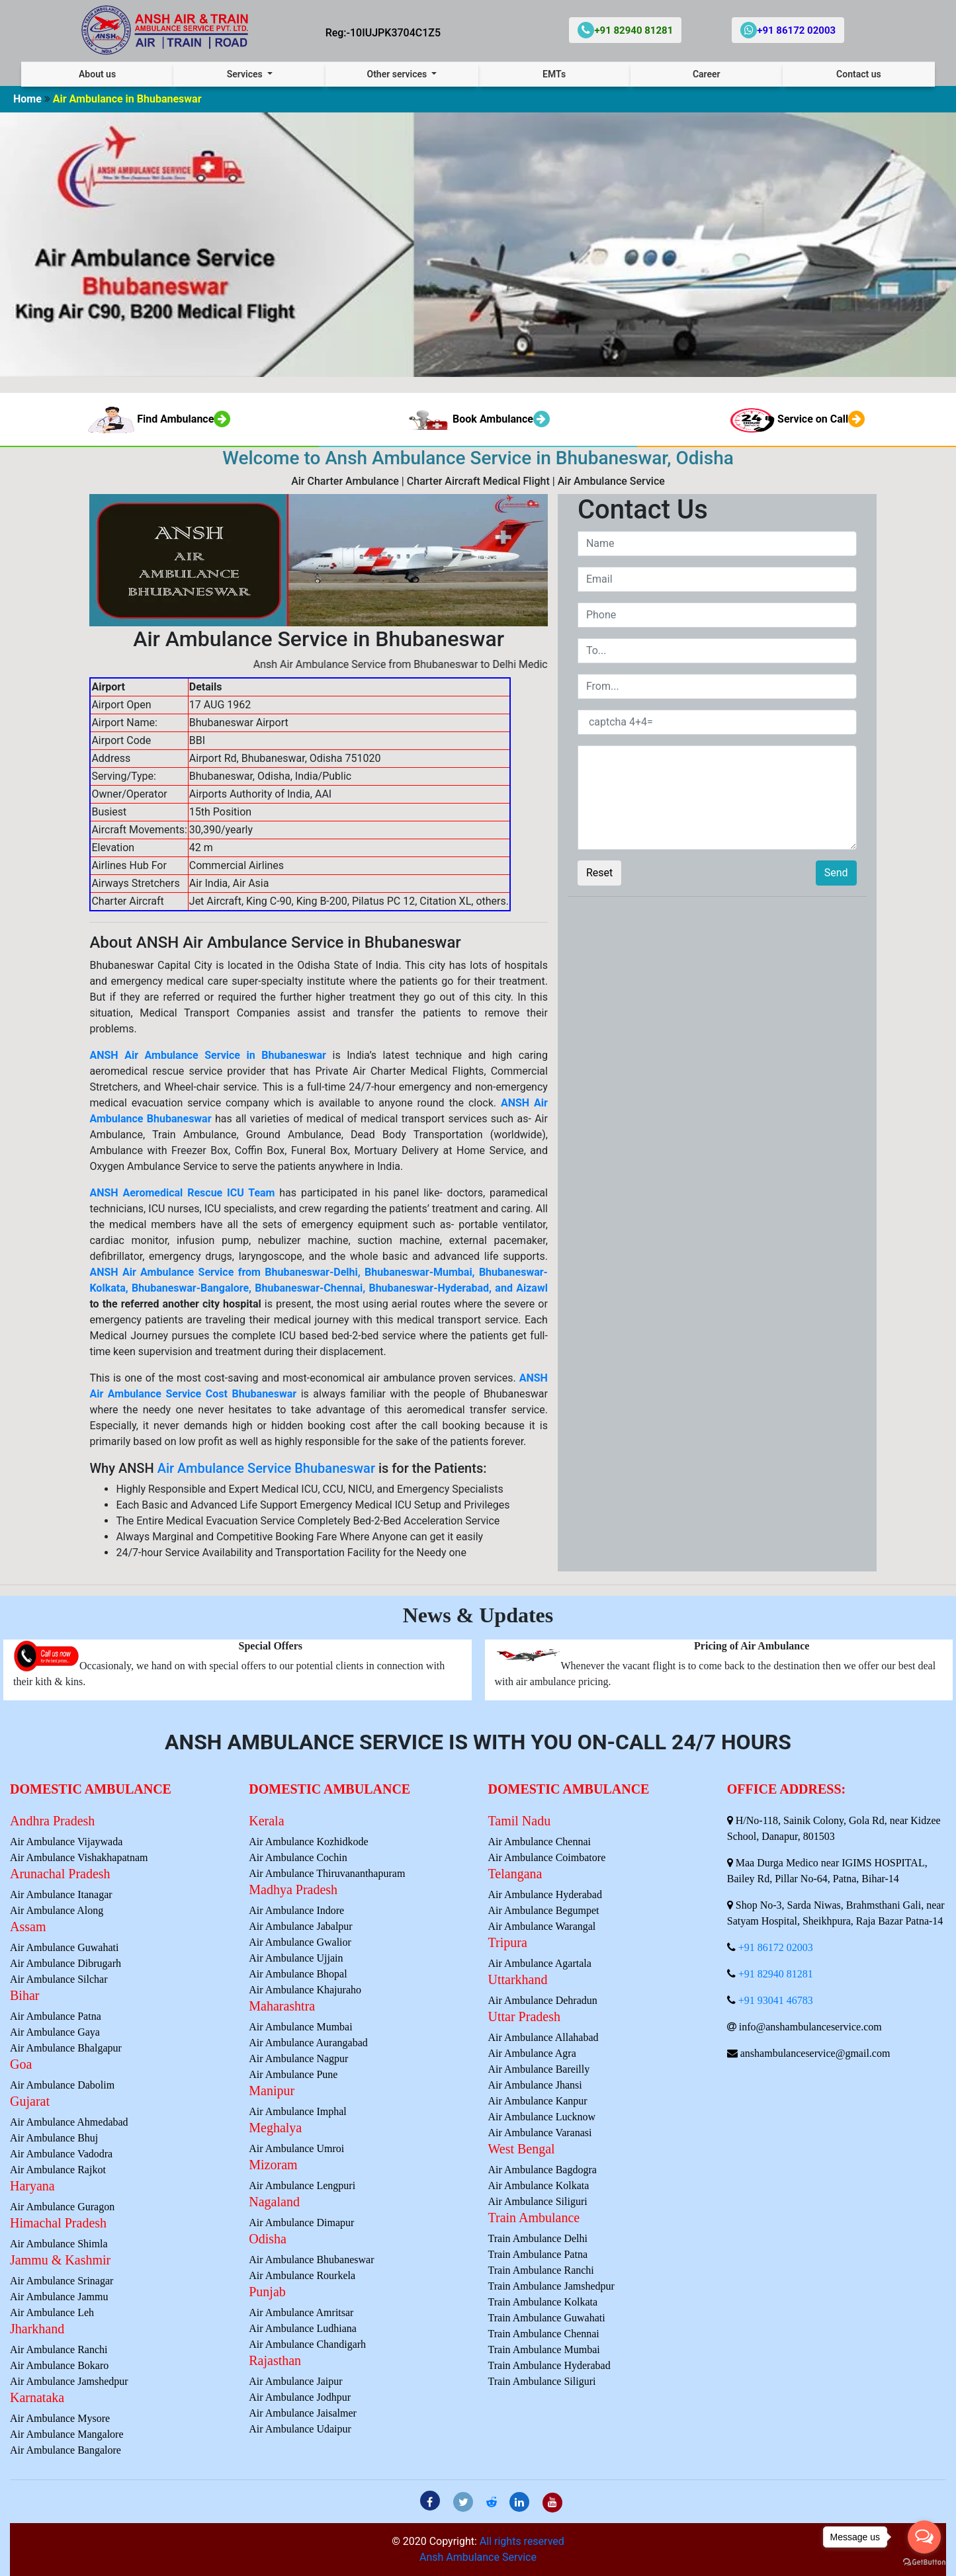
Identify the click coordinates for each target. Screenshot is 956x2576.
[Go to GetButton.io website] (924, 2562)
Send (836, 872)
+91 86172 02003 (775, 1947)
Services (246, 74)
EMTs (554, 74)
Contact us (858, 74)
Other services (398, 74)
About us (97, 74)
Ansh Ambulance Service (478, 2557)
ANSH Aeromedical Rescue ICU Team (182, 1192)
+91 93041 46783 (775, 2000)
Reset (599, 872)
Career (706, 74)
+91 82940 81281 (775, 1973)
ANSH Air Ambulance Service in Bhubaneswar (207, 1055)
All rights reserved (522, 2541)
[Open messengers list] (924, 2537)
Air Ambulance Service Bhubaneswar (266, 1468)
